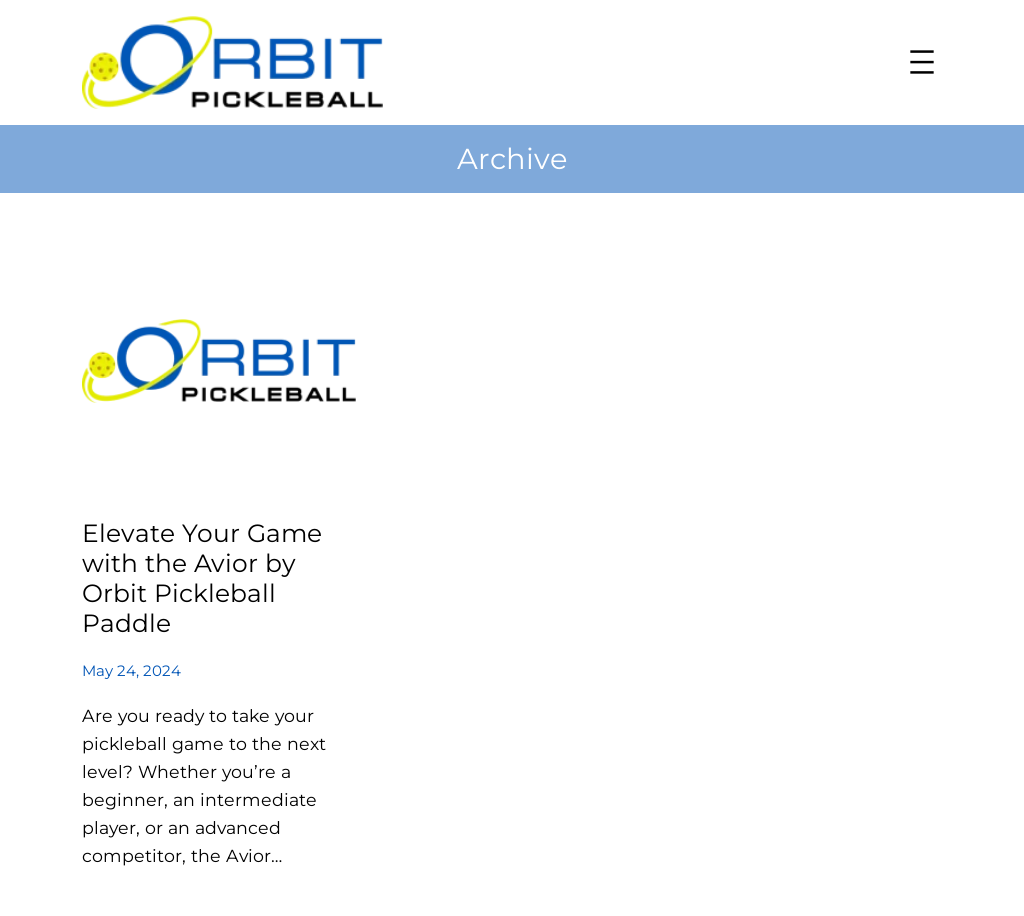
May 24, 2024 (131, 670)
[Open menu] (922, 62)
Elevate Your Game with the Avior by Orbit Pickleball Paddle (202, 578)
